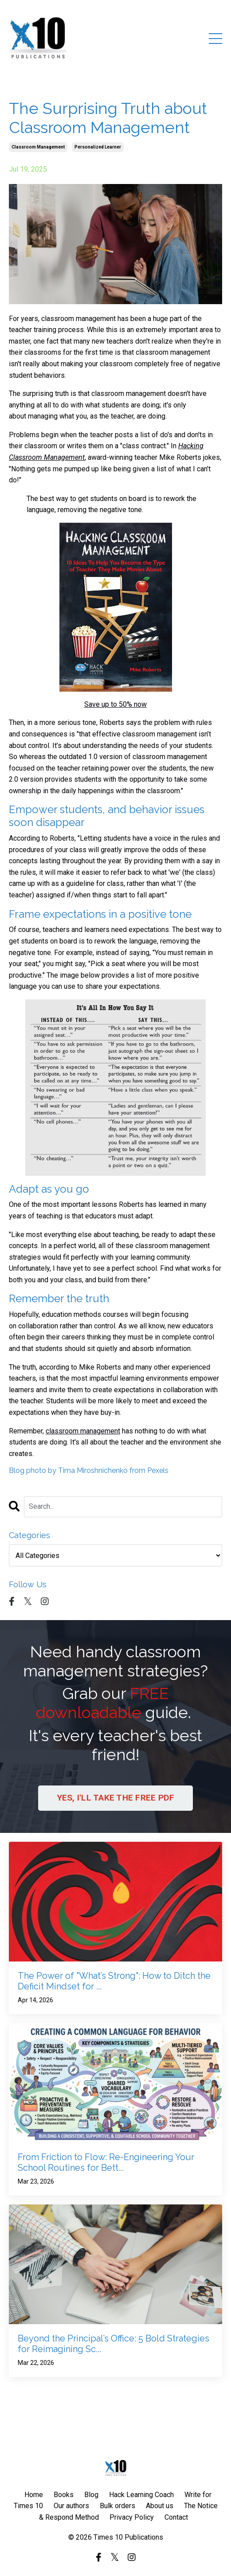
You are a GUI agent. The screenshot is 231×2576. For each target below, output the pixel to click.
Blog (91, 2494)
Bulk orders (117, 2506)
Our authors (71, 2506)
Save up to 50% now (115, 704)
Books (64, 2494)
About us (159, 2506)
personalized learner (97, 147)
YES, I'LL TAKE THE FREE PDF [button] (116, 1798)
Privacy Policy (132, 2517)
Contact (176, 2517)
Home (33, 2494)
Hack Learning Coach (141, 2494)
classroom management (38, 147)
